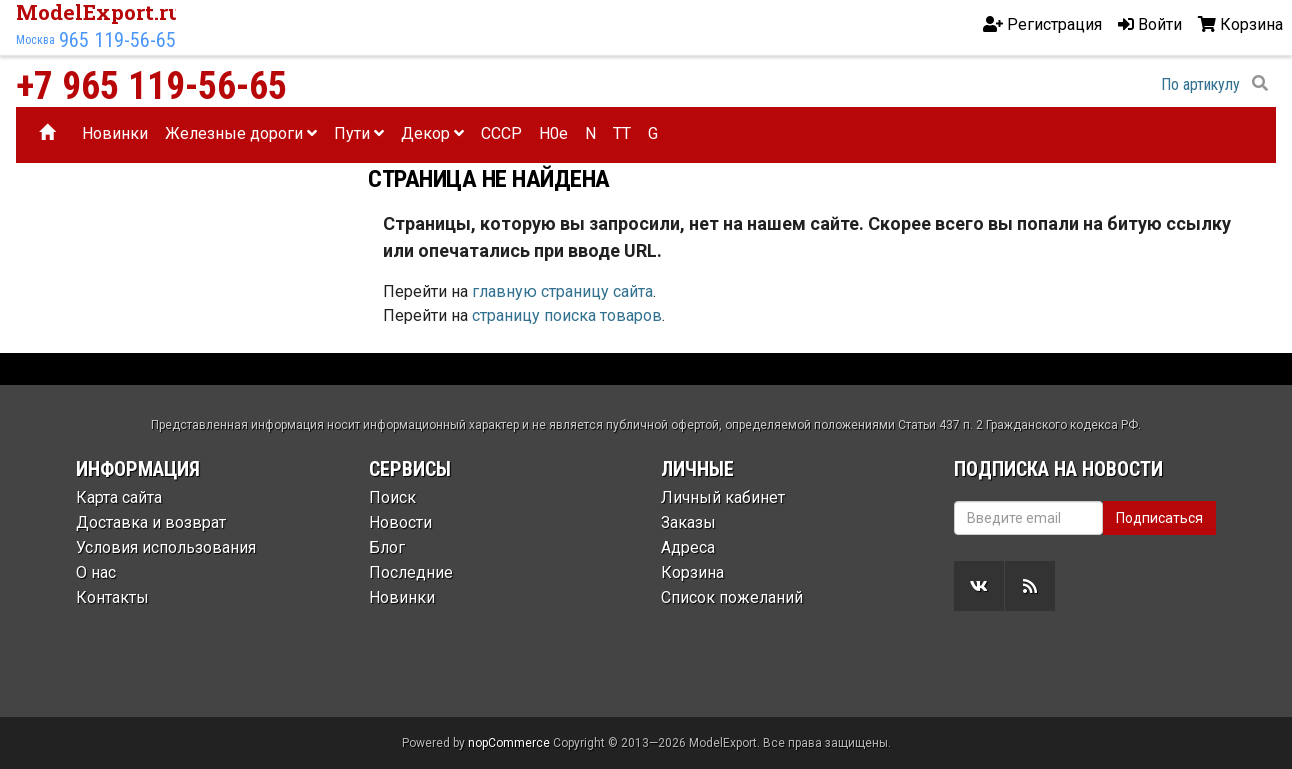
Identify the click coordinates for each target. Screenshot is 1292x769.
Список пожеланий (732, 597)
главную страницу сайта (562, 291)
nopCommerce (509, 743)
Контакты (112, 597)
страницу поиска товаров (567, 315)
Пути (359, 133)
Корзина (692, 572)
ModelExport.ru (99, 12)
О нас (96, 572)
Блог (387, 547)
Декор (432, 133)
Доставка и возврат (151, 522)
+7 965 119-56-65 (151, 86)
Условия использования (166, 547)
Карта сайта (119, 497)
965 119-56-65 (117, 40)
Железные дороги (241, 133)
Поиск (392, 497)
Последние (411, 572)
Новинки (115, 133)
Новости (400, 522)
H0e (553, 133)
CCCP (501, 133)
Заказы (688, 522)
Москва (35, 40)
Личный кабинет (723, 497)
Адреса (688, 547)
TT (622, 133)
